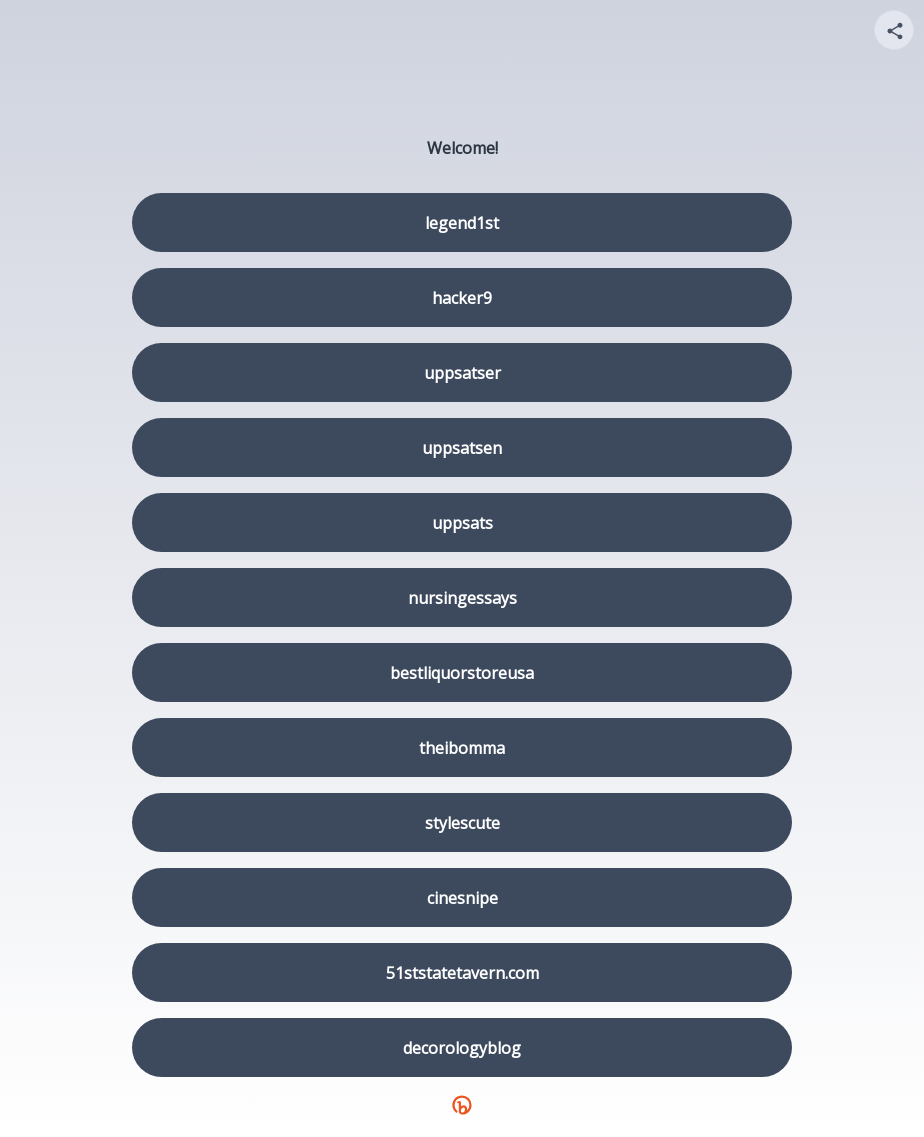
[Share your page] (894, 30)
